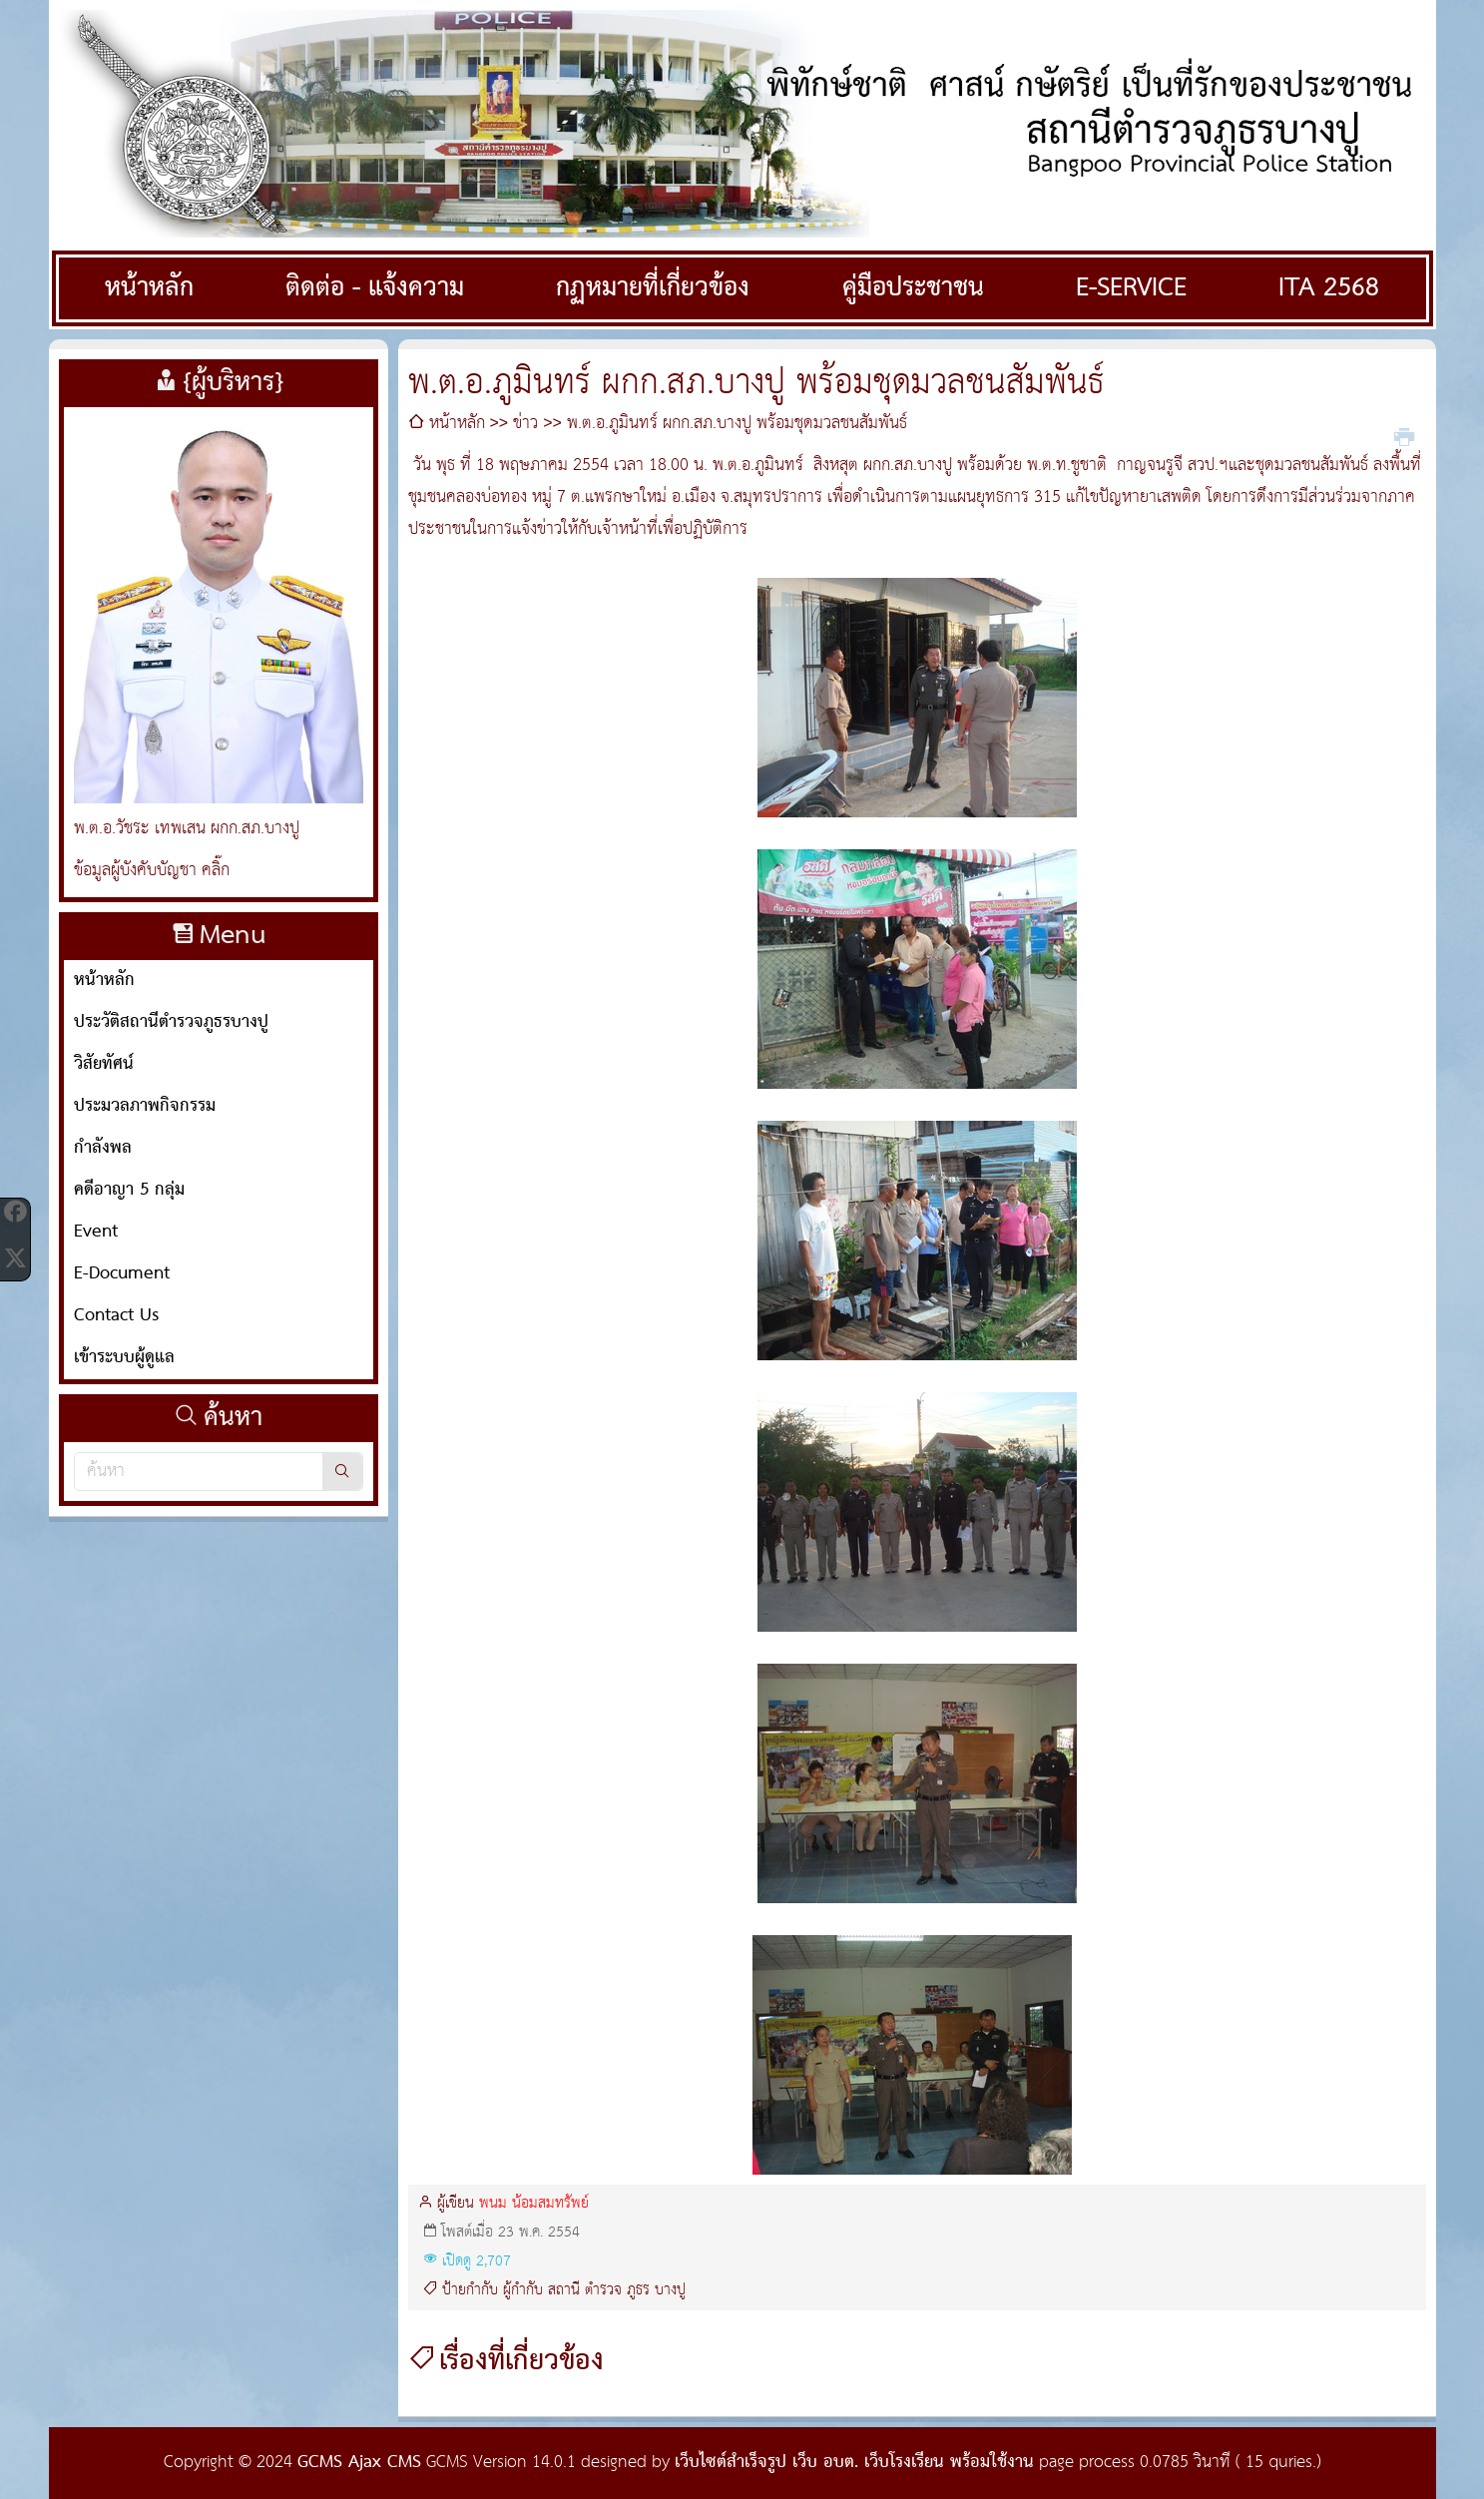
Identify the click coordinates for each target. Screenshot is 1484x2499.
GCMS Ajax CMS (359, 2462)
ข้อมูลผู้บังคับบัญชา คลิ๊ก (152, 870)
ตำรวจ (603, 2290)
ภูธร (638, 2290)
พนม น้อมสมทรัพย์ (534, 2204)
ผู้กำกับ (523, 2290)
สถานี (564, 2290)
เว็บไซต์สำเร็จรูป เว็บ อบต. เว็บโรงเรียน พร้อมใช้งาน (854, 2462)
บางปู (670, 2290)
